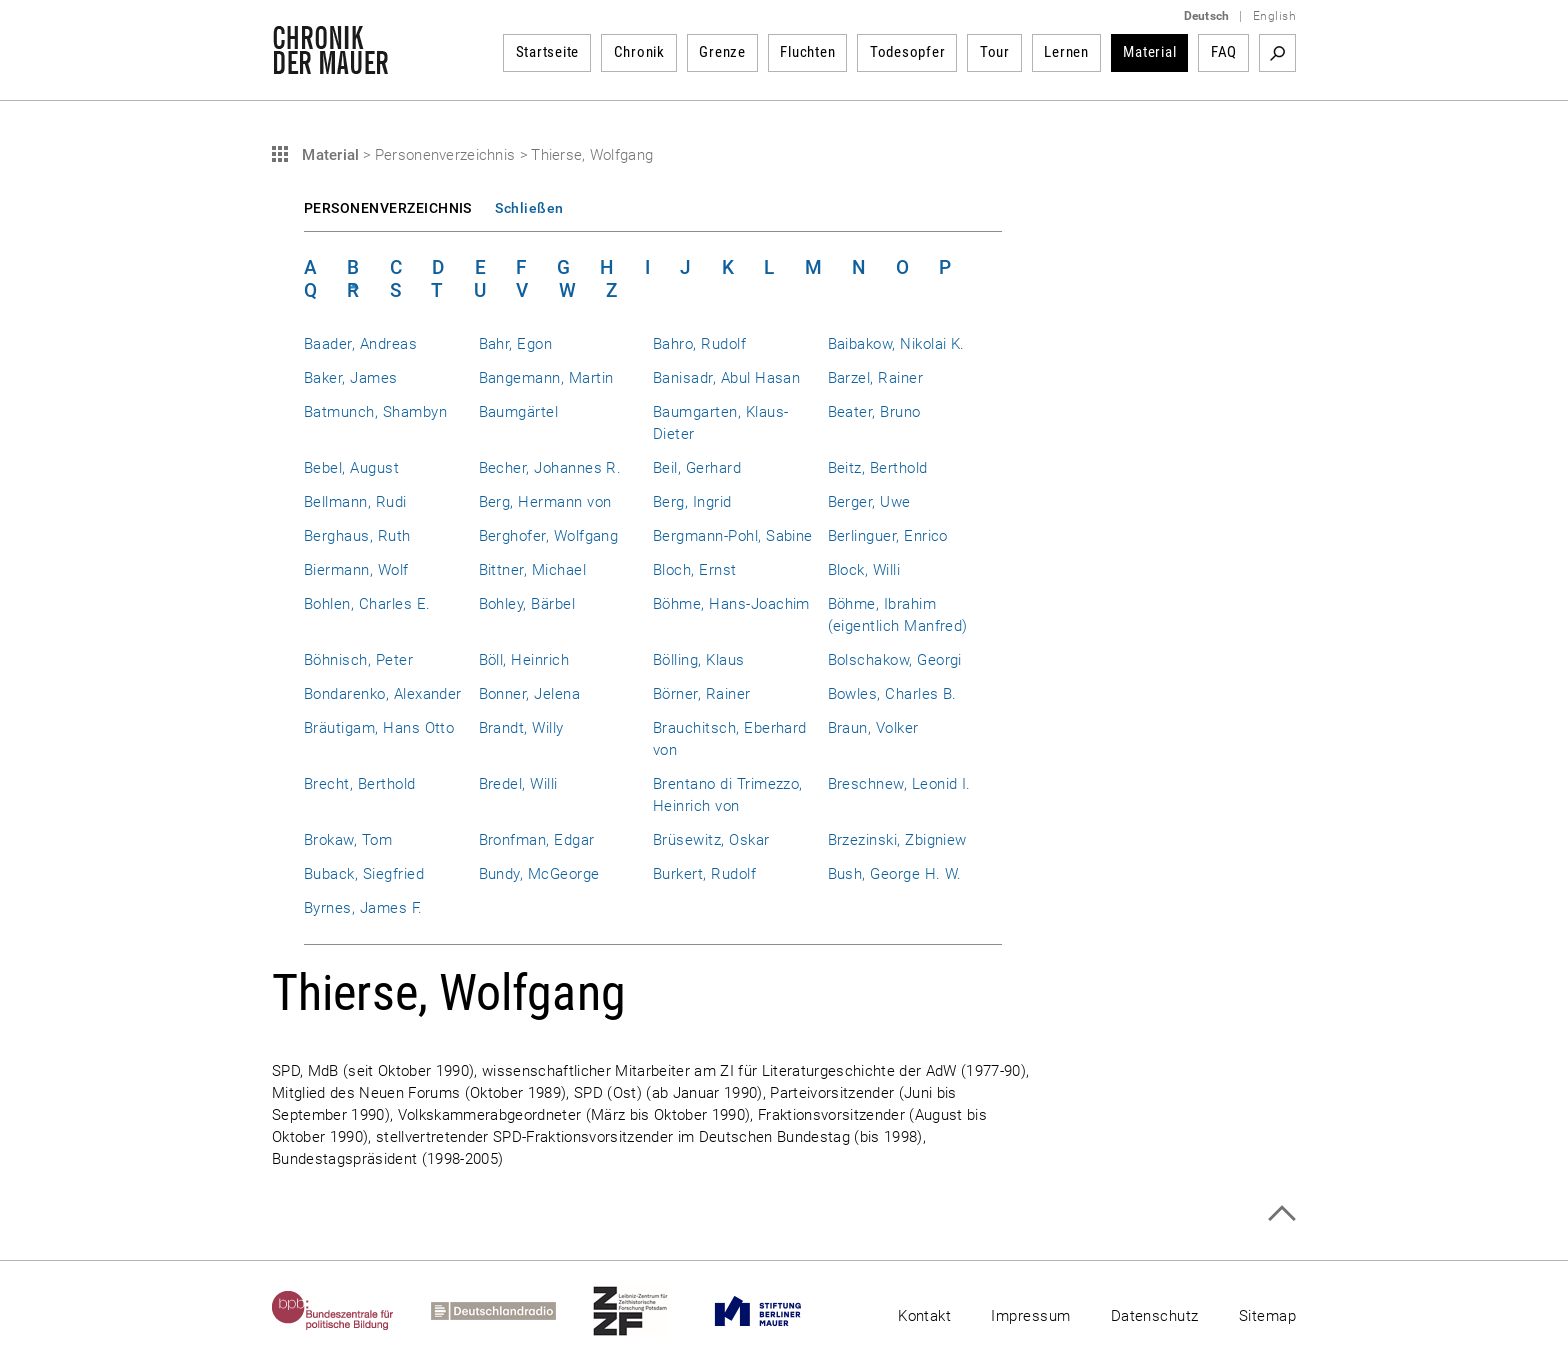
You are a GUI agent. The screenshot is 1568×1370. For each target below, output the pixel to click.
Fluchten (807, 52)
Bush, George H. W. (895, 874)
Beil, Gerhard (697, 468)
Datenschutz (1155, 1316)
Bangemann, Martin (546, 378)
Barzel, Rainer (876, 378)
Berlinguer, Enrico (888, 536)
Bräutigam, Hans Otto (379, 728)
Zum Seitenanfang (1281, 1213)
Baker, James (351, 378)
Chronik (639, 52)
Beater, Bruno (874, 412)
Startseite (548, 52)
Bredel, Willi (518, 784)
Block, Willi (864, 570)
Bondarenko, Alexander (383, 694)
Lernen (1066, 52)
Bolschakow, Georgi (895, 660)
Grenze (722, 52)
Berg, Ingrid (692, 502)
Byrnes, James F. (363, 908)
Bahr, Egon (516, 344)
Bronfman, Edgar (537, 840)
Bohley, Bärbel (527, 604)
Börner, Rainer (702, 694)
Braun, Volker (873, 728)
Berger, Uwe (869, 502)
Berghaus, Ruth (357, 536)
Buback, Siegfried (364, 874)
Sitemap (1267, 1316)
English (1274, 16)
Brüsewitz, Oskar (711, 840)
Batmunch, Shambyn (375, 412)
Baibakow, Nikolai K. (896, 344)
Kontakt (924, 1316)
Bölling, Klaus (699, 660)
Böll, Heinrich (524, 660)
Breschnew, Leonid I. (899, 784)
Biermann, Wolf (356, 570)
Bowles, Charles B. (892, 694)
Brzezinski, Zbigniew (897, 840)
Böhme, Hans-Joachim (731, 604)
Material (1149, 52)
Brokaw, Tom (348, 840)
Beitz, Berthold (878, 468)
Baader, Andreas (360, 344)
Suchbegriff (1277, 53)
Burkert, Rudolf (704, 874)
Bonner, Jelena (530, 694)
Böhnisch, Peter (358, 660)
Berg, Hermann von (545, 502)
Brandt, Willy (521, 728)
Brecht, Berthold (360, 784)
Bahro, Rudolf (699, 344)
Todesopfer (908, 52)
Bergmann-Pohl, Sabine (733, 536)
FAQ (1224, 52)
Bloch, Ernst (695, 570)
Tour (995, 52)
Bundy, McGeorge (539, 874)
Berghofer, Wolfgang (549, 536)
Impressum (1030, 1316)
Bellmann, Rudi (355, 502)
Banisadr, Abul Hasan (726, 378)
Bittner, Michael (533, 570)
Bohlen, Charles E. (367, 604)
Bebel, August (351, 468)
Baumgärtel (519, 412)
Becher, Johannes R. (550, 468)
